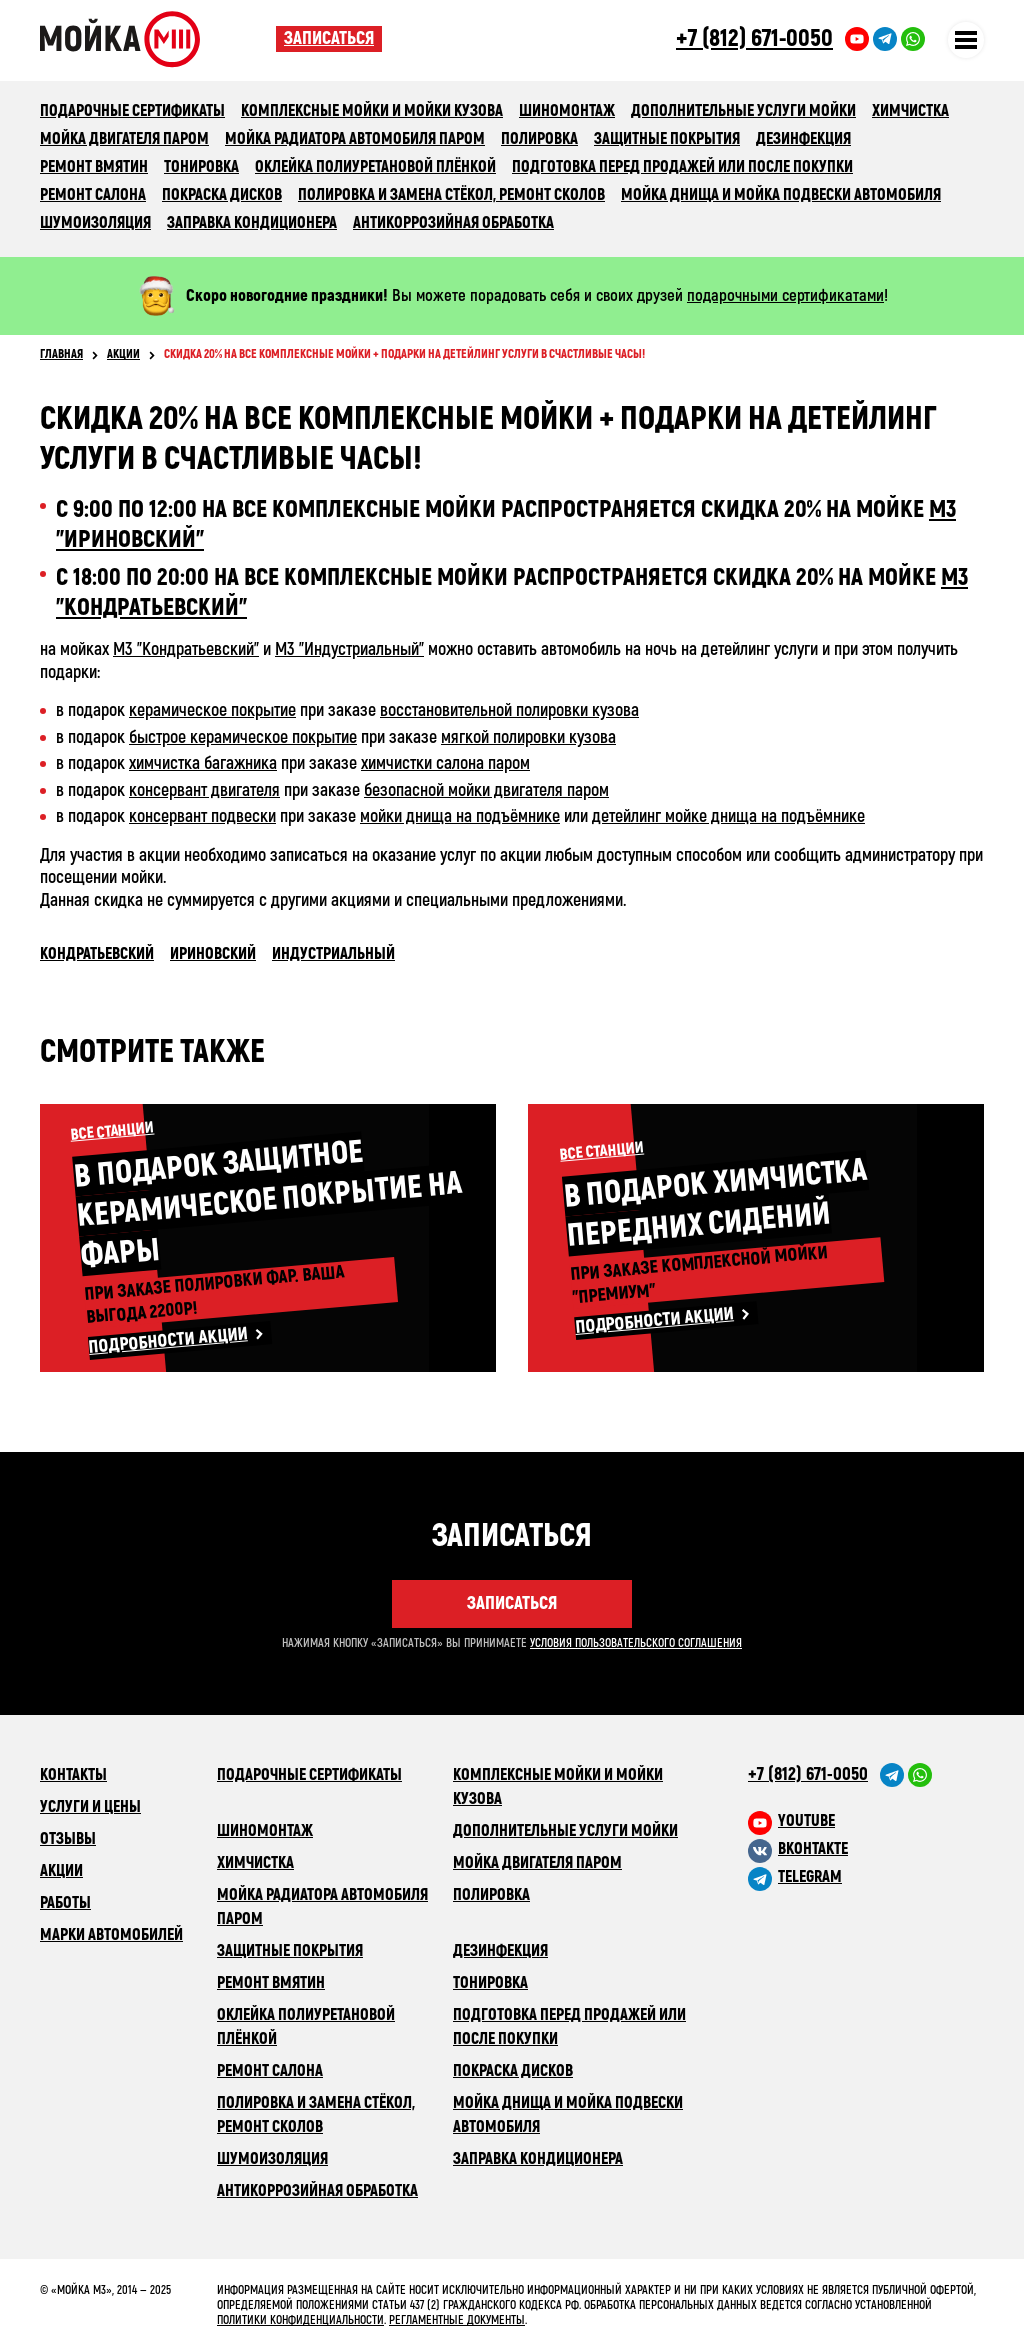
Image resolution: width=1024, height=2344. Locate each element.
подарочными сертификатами (785, 295)
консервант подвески (202, 816)
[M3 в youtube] (866, 1821)
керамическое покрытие (212, 710)
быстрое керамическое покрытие (243, 737)
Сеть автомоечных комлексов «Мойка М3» (158, 39)
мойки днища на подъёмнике (460, 816)
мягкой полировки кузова (528, 737)
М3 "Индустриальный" (349, 649)
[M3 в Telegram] (866, 1877)
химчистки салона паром (445, 763)
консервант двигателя (204, 790)
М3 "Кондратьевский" (186, 649)
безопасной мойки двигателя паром (486, 790)
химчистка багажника (203, 763)
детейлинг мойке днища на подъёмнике (728, 816)
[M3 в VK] (866, 1849)
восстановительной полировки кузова (509, 710)
